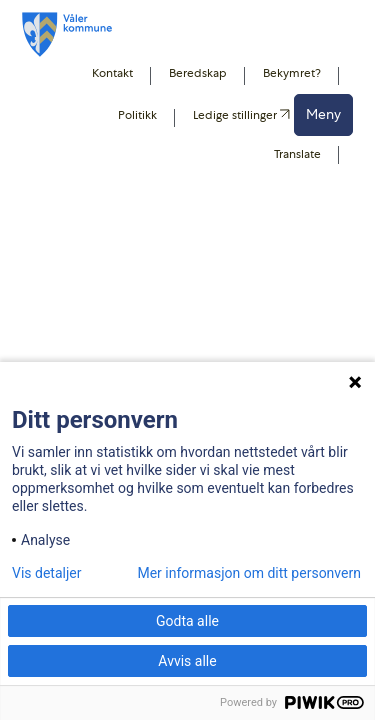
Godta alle (187, 621)
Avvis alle (187, 661)
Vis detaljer (46, 573)
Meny (323, 114)
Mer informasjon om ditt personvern (248, 573)
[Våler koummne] (67, 34)
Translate (297, 154)
